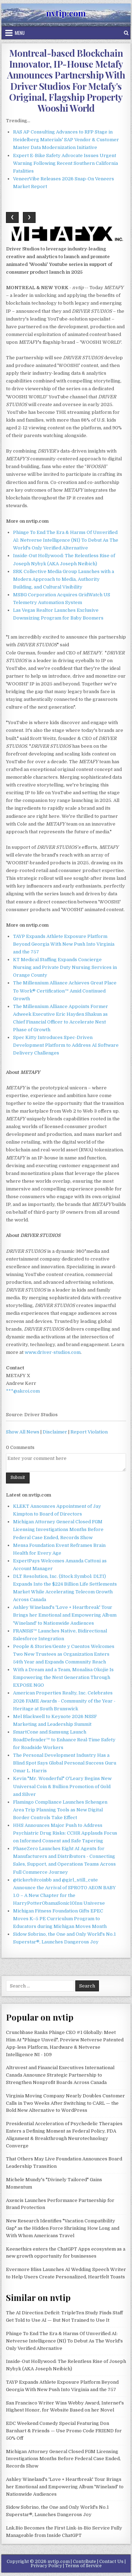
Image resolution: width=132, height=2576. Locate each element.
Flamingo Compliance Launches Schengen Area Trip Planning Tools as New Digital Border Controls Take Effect (60, 1809)
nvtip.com (66, 13)
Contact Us (111, 2561)
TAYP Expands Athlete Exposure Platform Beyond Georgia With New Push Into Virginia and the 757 (63, 944)
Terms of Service (83, 2565)
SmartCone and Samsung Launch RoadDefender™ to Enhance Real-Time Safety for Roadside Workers (64, 1739)
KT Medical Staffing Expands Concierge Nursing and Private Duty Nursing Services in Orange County (65, 967)
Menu (20, 32)
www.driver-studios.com (53, 1352)
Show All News (22, 1432)
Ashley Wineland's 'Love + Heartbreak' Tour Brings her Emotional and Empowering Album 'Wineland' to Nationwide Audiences (65, 1615)
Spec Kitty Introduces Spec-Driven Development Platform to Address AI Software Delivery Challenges (66, 1045)
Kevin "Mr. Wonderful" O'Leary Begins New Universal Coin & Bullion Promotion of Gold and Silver (62, 1786)
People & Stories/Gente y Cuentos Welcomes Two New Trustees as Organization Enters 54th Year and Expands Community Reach (63, 1654)
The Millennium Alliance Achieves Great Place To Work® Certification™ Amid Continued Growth (65, 990)
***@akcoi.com (23, 1391)
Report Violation (89, 1432)
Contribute (84, 2561)
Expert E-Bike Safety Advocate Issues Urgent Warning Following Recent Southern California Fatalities (65, 163)
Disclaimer (55, 1432)
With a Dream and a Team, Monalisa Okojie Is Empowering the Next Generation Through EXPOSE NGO (63, 1677)
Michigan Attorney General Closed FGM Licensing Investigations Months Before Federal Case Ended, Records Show (58, 1529)
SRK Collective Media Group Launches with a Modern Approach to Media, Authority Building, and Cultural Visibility (63, 579)
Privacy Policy (46, 2565)
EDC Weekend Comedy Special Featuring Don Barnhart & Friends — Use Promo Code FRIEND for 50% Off (64, 2431)
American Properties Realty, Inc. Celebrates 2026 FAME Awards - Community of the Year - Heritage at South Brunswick (64, 1700)
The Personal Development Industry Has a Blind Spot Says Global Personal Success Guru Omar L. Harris (64, 1763)
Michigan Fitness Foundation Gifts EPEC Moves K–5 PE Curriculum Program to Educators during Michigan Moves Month (60, 1918)
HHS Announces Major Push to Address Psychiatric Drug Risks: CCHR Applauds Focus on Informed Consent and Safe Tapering (65, 1833)
